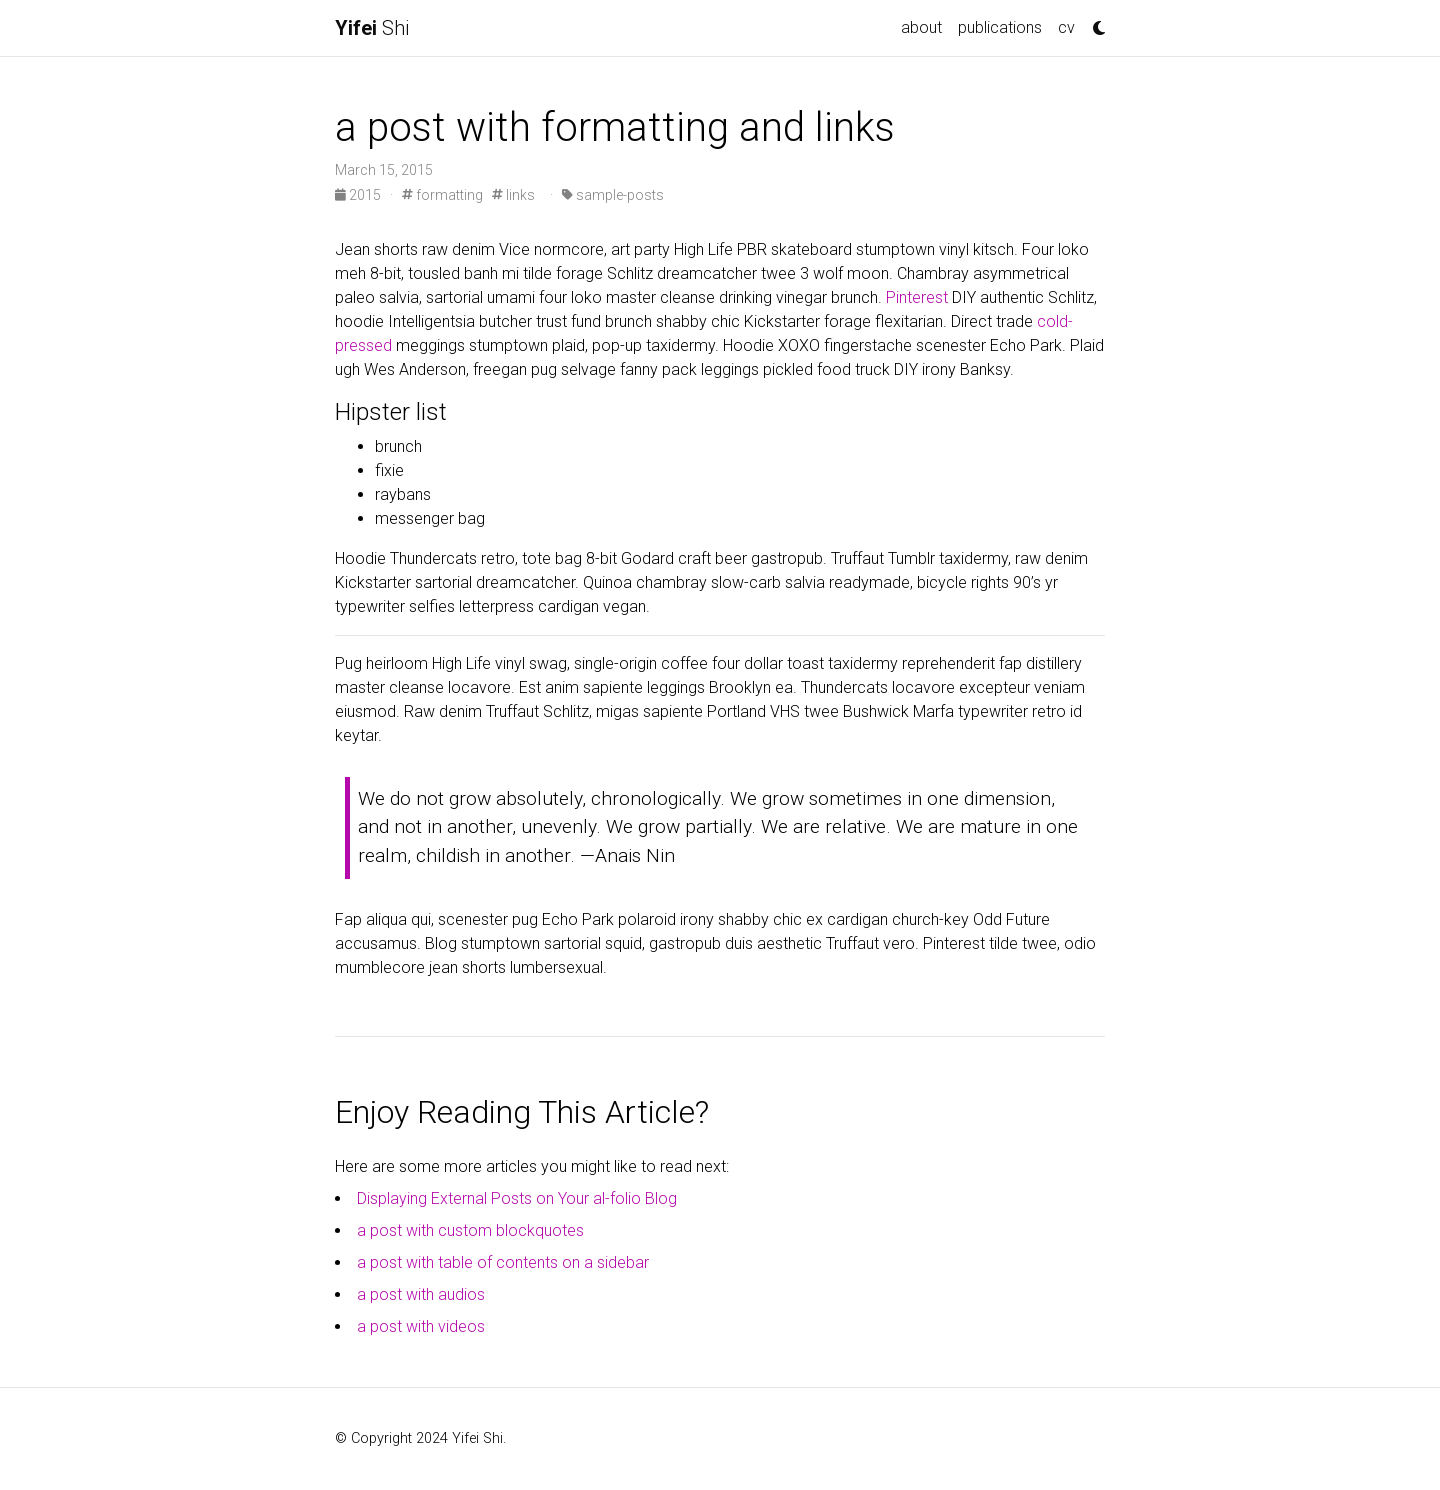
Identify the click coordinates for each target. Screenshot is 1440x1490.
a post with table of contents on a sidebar (503, 1262)
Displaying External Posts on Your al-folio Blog (517, 1198)
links (513, 195)
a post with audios (421, 1294)
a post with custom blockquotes (470, 1230)
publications (1000, 27)
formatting (442, 195)
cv (1066, 27)
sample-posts (613, 195)
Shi (372, 28)
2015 (359, 195)
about (921, 27)
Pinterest (917, 297)
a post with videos (421, 1326)
